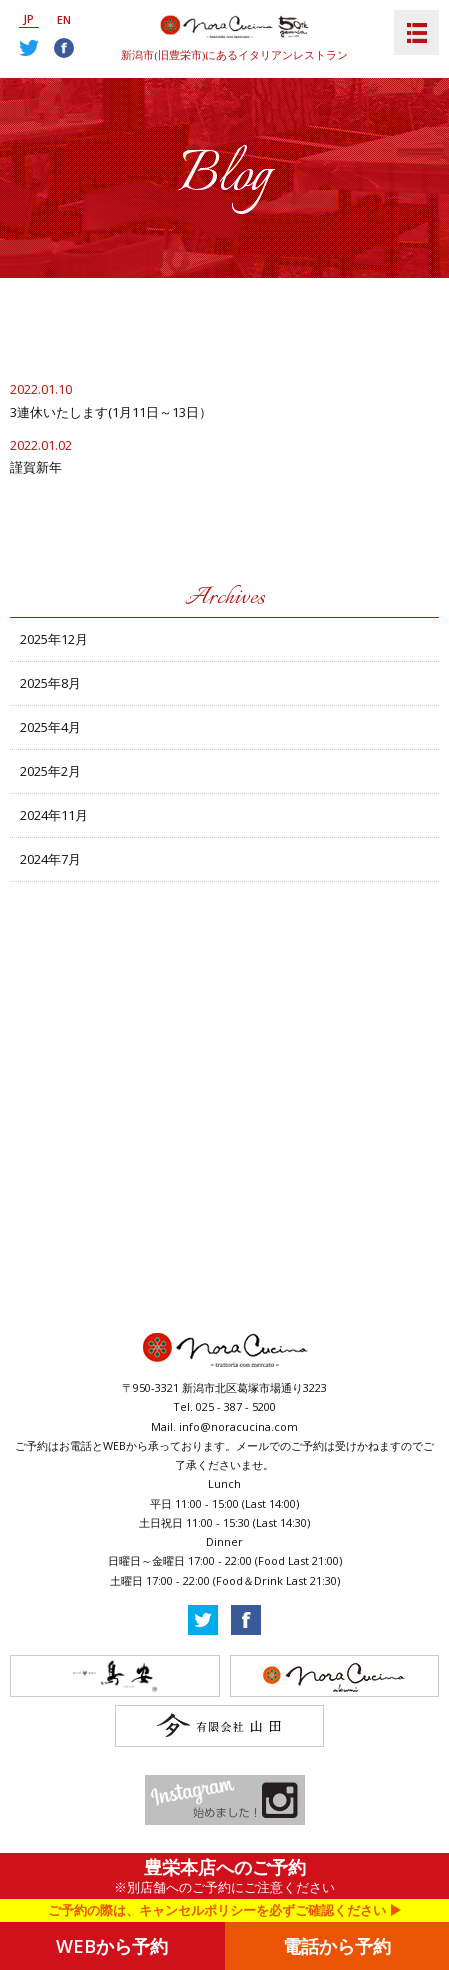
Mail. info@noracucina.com (224, 1426)
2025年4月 (50, 727)
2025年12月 (54, 639)
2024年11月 (54, 815)
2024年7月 (50, 859)
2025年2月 (50, 771)
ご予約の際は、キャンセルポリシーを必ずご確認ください (217, 1910)
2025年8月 (50, 683)
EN (64, 19)
